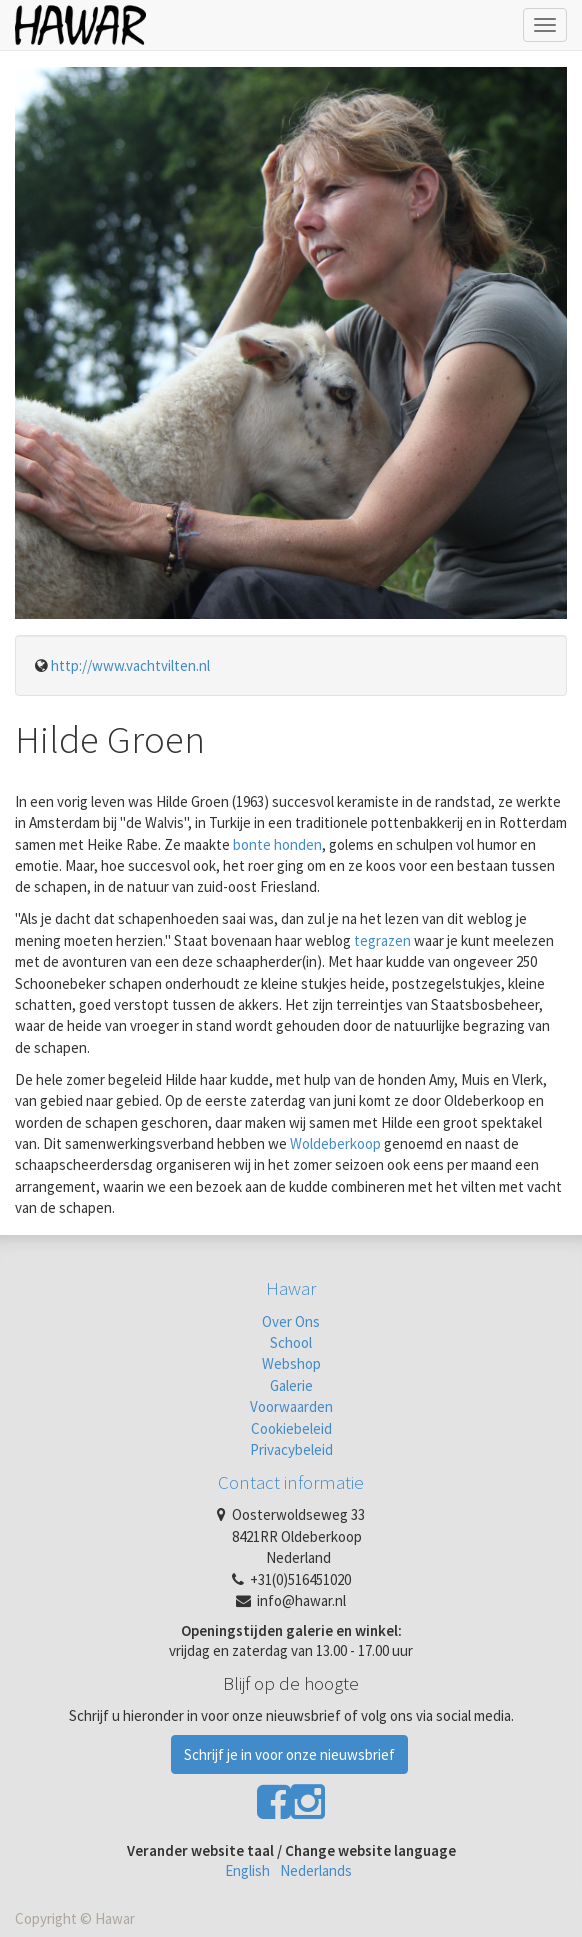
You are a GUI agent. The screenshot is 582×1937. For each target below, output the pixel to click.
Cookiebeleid (291, 1428)
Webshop (291, 1363)
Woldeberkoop (335, 1143)
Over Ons (291, 1321)
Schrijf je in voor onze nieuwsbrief (289, 1754)
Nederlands (316, 1870)
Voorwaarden (291, 1406)
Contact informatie (291, 1482)
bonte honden (277, 844)
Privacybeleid (291, 1449)
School (291, 1342)
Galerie (291, 1385)
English (247, 1870)
